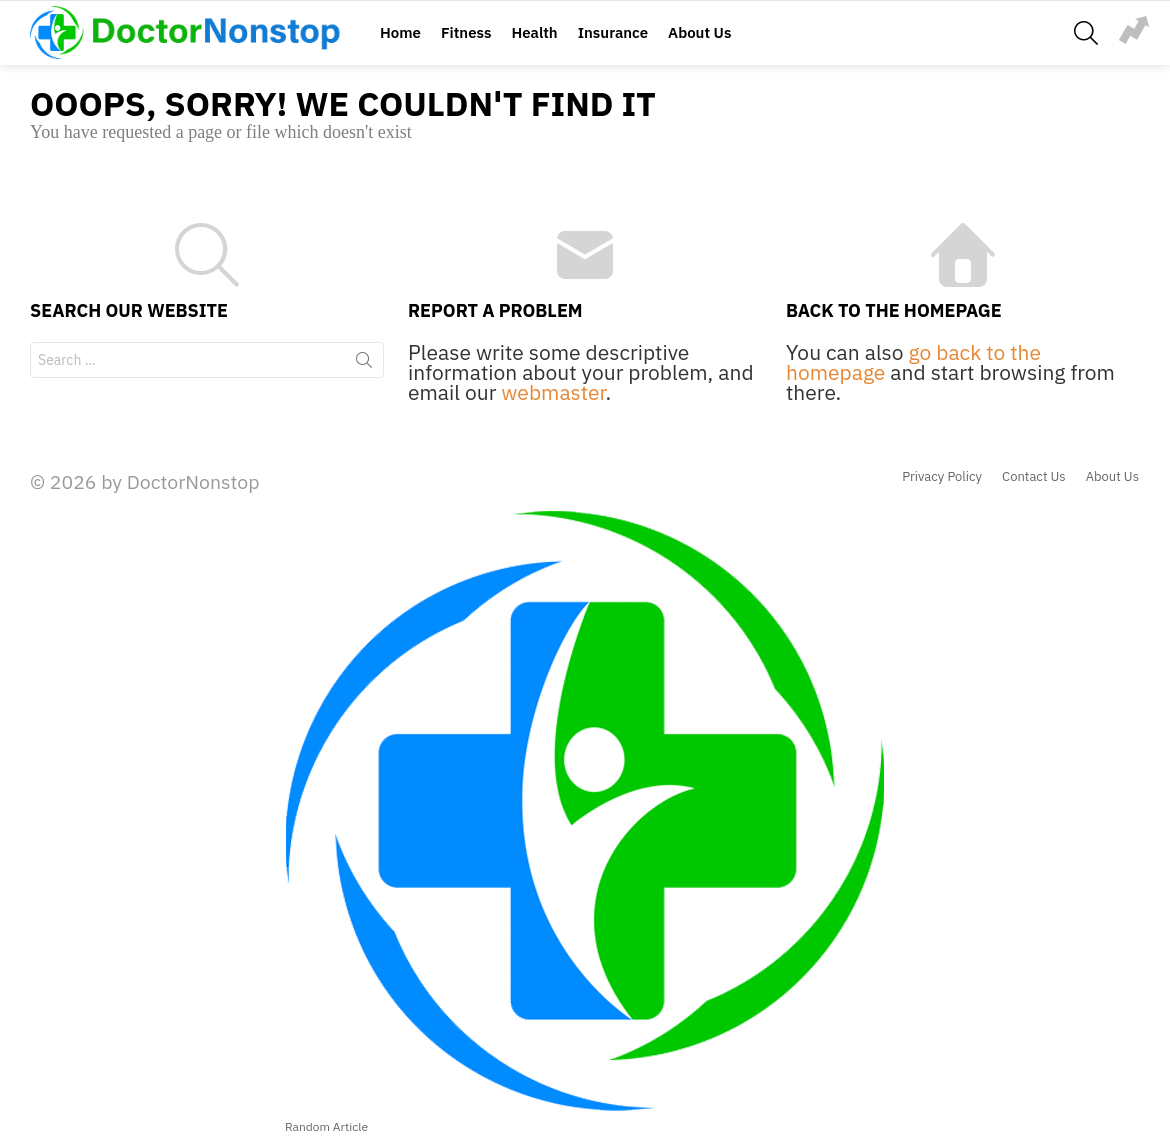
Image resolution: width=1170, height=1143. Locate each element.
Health (534, 32)
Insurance (613, 32)
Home (400, 32)
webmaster (553, 392)
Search (364, 364)
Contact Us (1034, 477)
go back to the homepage (913, 362)
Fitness (466, 32)
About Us (699, 32)
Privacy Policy (942, 477)
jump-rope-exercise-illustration (1134, 30)
